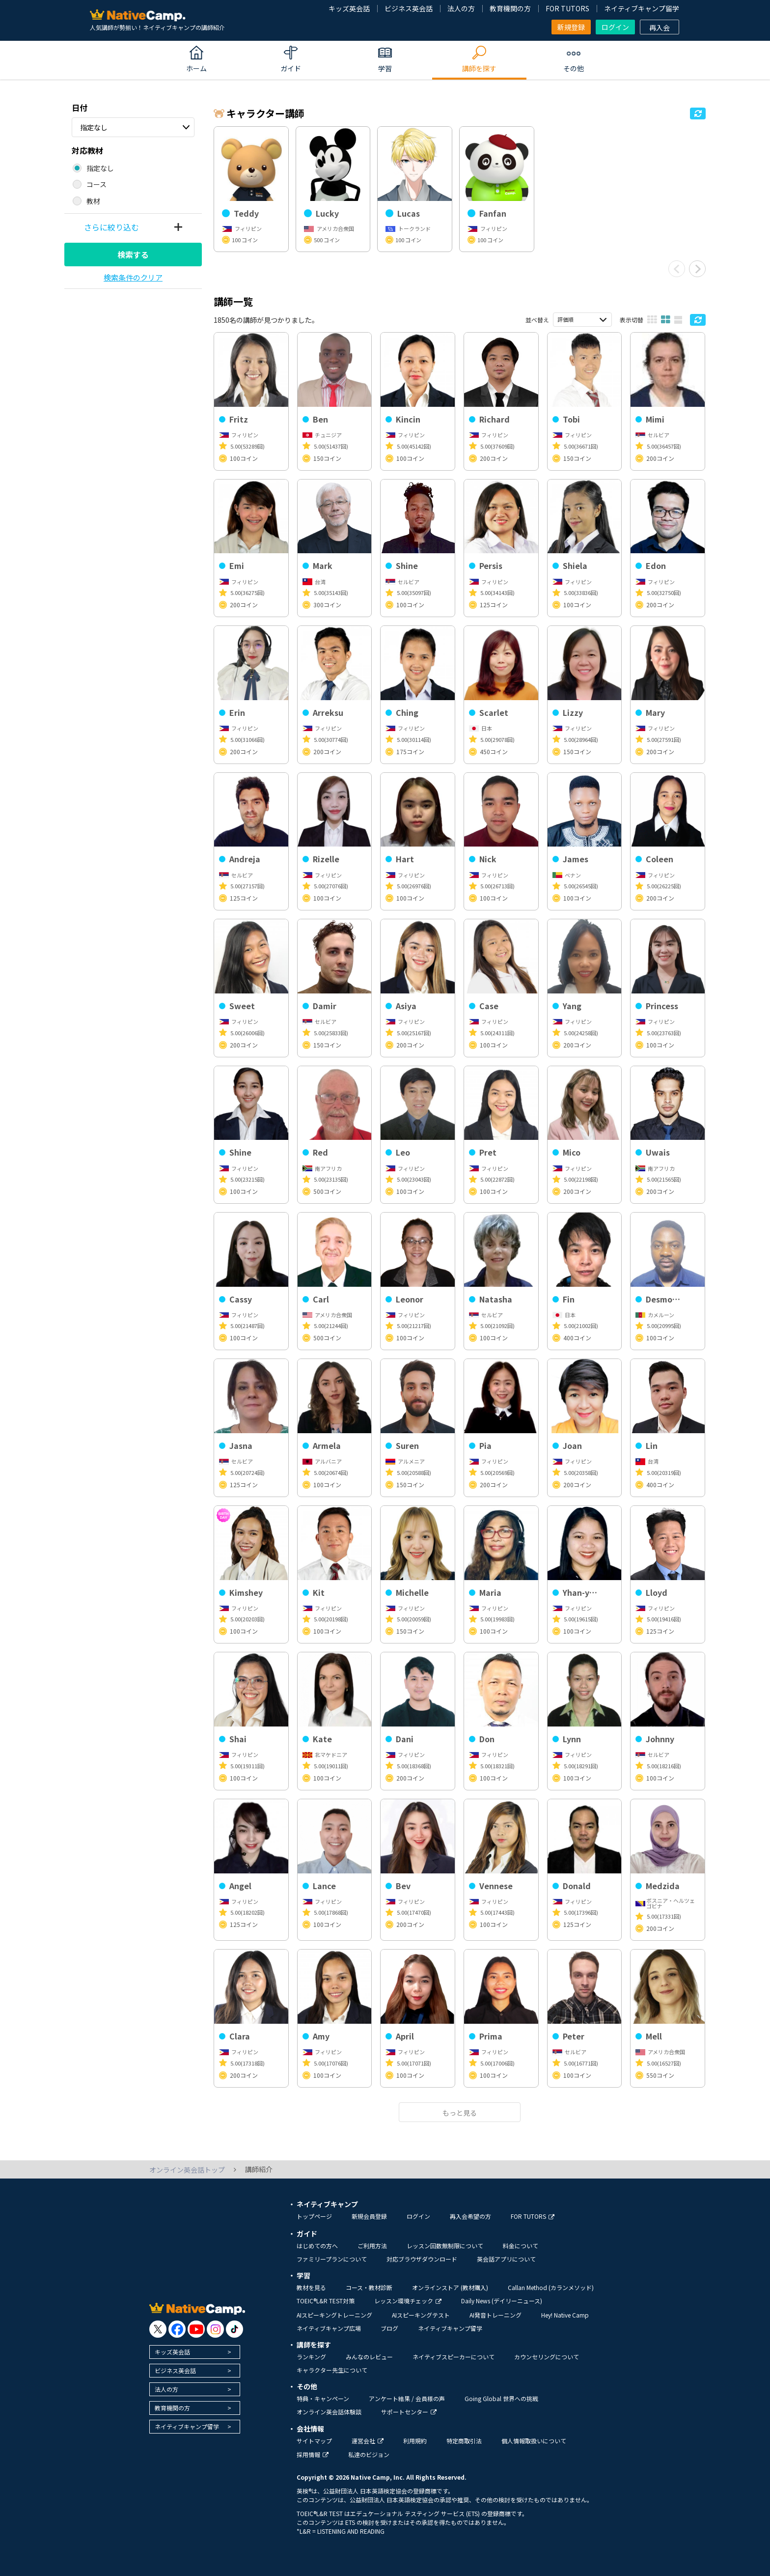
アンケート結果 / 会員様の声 (407, 2398)
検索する (133, 254)
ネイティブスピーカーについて (453, 2356)
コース (96, 184)
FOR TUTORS (567, 8)
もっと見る (459, 2113)
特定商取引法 (464, 2440)
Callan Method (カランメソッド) (551, 2287)
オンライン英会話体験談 (329, 2411)
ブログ (389, 2328)
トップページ (314, 2216)
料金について (520, 2245)
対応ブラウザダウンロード (421, 2259)
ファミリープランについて (332, 2259)
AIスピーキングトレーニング (334, 2315)
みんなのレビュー (369, 2356)
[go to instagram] (215, 2329)
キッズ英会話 (349, 8)
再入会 (659, 27)
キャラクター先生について (332, 2370)
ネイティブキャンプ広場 (329, 2328)
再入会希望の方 (470, 2216)
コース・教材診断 (369, 2287)
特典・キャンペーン (323, 2398)
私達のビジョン (368, 2454)
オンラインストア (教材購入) (450, 2287)
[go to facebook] (177, 2329)
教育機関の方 (510, 8)
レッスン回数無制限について (445, 2245)
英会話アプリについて (506, 2259)
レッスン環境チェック (407, 2300)
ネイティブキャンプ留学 (641, 8)
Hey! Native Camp (565, 2315)
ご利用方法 (372, 2245)
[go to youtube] (196, 2329)
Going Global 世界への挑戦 (501, 2398)
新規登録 (571, 27)
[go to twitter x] (157, 2329)
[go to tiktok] (234, 2329)
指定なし (94, 127)
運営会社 (368, 2440)
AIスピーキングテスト (421, 2315)
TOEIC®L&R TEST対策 (326, 2300)
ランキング (311, 2356)
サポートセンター (409, 2411)
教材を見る (311, 2287)
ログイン (615, 27)
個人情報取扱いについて (533, 2440)
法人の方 (461, 8)
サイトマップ (314, 2440)
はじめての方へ (317, 2245)
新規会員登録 (369, 2216)
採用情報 (313, 2454)
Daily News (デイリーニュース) (501, 2300)
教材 (93, 201)
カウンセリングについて (546, 2356)
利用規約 (415, 2440)
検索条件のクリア (133, 277)
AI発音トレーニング (495, 2315)
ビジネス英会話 (409, 8)
